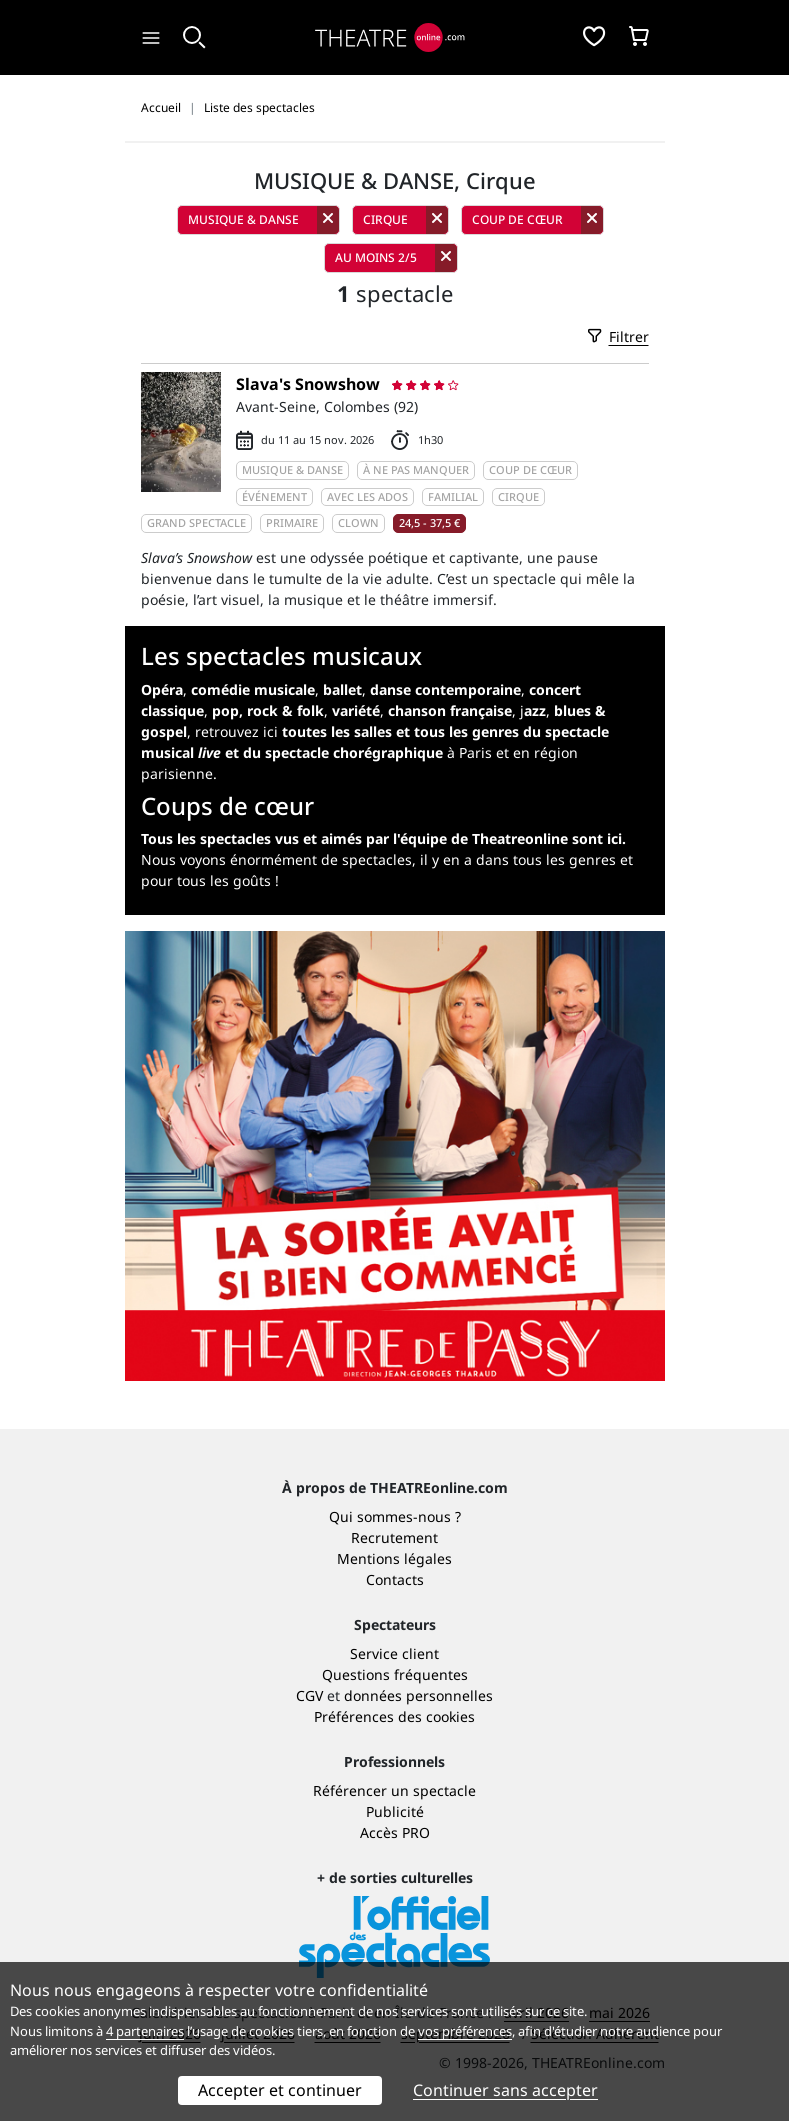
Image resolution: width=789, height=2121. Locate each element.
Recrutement (394, 1537)
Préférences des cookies (394, 1716)
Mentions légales (394, 1558)
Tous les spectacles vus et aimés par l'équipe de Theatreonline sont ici (381, 838)
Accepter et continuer (280, 2090)
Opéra (162, 689)
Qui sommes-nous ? (395, 1516)
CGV (309, 1695)
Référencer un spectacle (394, 1790)
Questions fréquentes (395, 1674)
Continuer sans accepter (505, 2090)
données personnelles (418, 1695)
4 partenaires (145, 2031)
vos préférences (465, 2031)
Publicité (395, 1811)
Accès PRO (395, 1832)
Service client (394, 1653)
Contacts (395, 1579)
